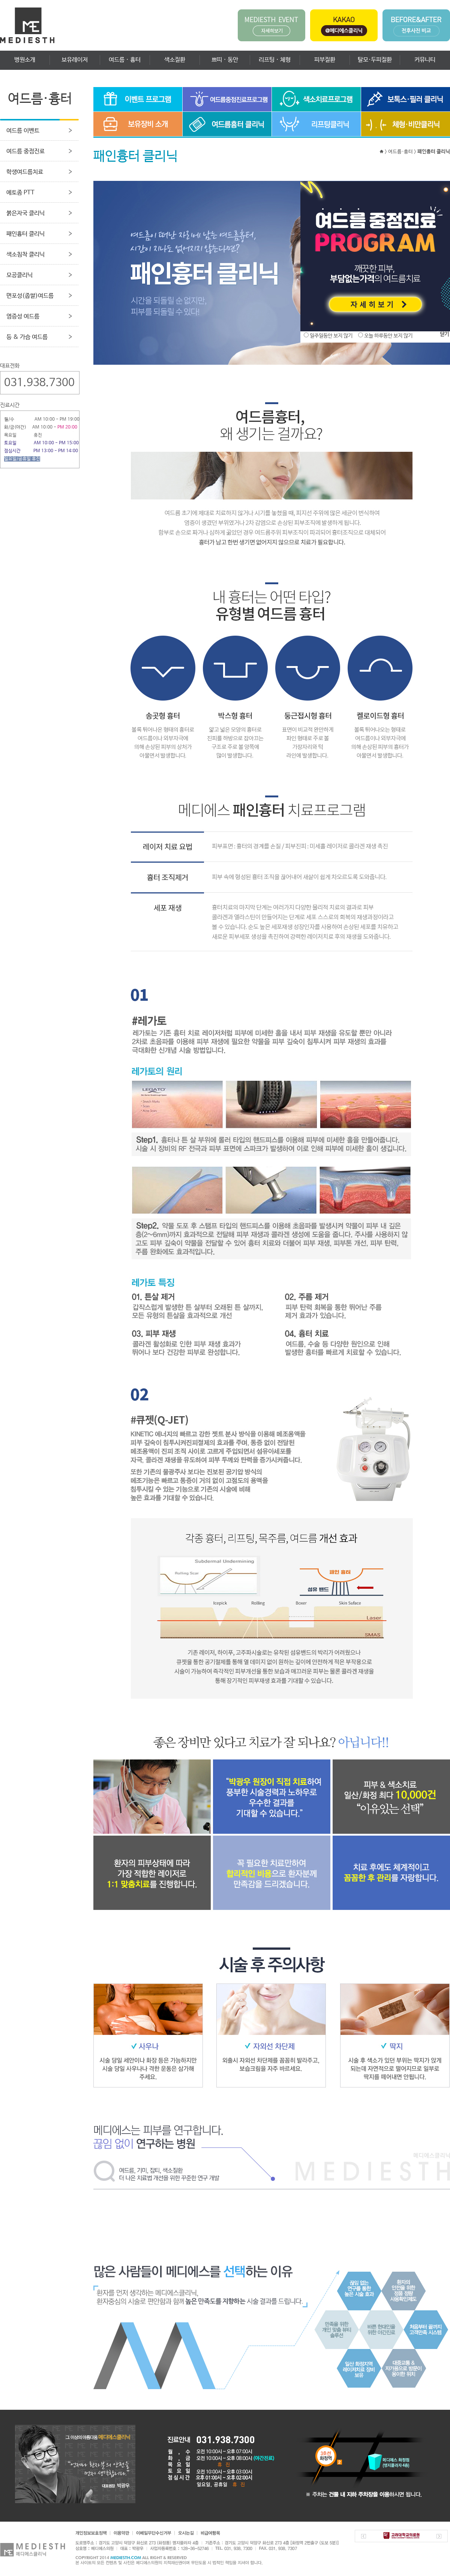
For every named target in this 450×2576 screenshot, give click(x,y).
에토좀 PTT (20, 192)
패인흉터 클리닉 (25, 234)
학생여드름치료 (24, 172)
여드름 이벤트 (22, 130)
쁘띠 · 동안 (225, 59)
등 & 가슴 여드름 (27, 337)
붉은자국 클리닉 (25, 213)
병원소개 (24, 59)
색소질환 (174, 59)
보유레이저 (75, 59)
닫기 (444, 334)
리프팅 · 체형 (275, 59)
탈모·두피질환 (375, 59)
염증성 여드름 (22, 316)
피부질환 (324, 59)
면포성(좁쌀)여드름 (30, 295)
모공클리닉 (19, 275)
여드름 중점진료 (25, 151)
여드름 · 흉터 (125, 59)
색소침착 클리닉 (25, 254)
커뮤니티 (424, 59)
